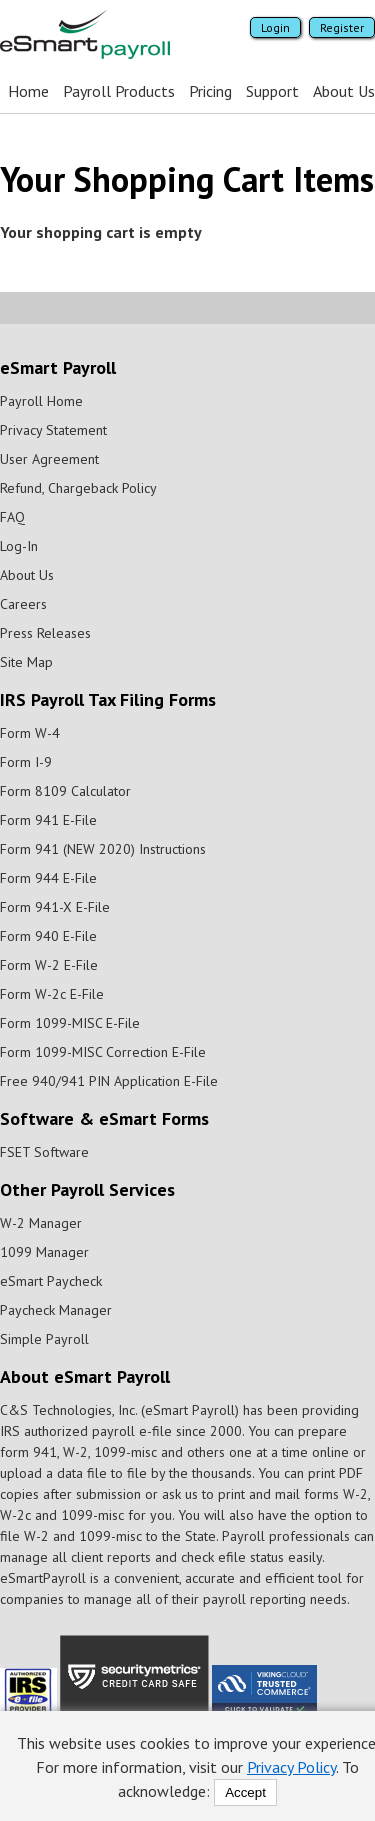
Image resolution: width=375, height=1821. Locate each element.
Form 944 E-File (48, 878)
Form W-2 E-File (49, 965)
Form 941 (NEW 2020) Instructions (103, 849)
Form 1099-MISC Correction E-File (103, 1052)
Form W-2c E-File (52, 994)
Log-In (19, 546)
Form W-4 (30, 733)
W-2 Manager (41, 1223)
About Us (344, 91)
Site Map (26, 662)
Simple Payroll (44, 1339)
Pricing (210, 91)
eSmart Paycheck (51, 1281)
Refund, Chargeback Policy (78, 488)
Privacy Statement (53, 430)
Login (275, 27)
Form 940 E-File (48, 936)
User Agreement (49, 459)
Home (28, 91)
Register (342, 27)
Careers (23, 604)
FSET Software (44, 1152)
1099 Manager (44, 1252)
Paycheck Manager (56, 1310)
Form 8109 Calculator (65, 791)
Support (272, 91)
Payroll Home (41, 401)
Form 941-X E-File (55, 907)
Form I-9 (26, 762)
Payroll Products (119, 91)
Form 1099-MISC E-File (70, 1023)
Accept (245, 1792)
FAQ (12, 517)
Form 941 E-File (48, 820)
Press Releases (45, 633)
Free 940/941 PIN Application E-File (109, 1081)
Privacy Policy (291, 1767)
